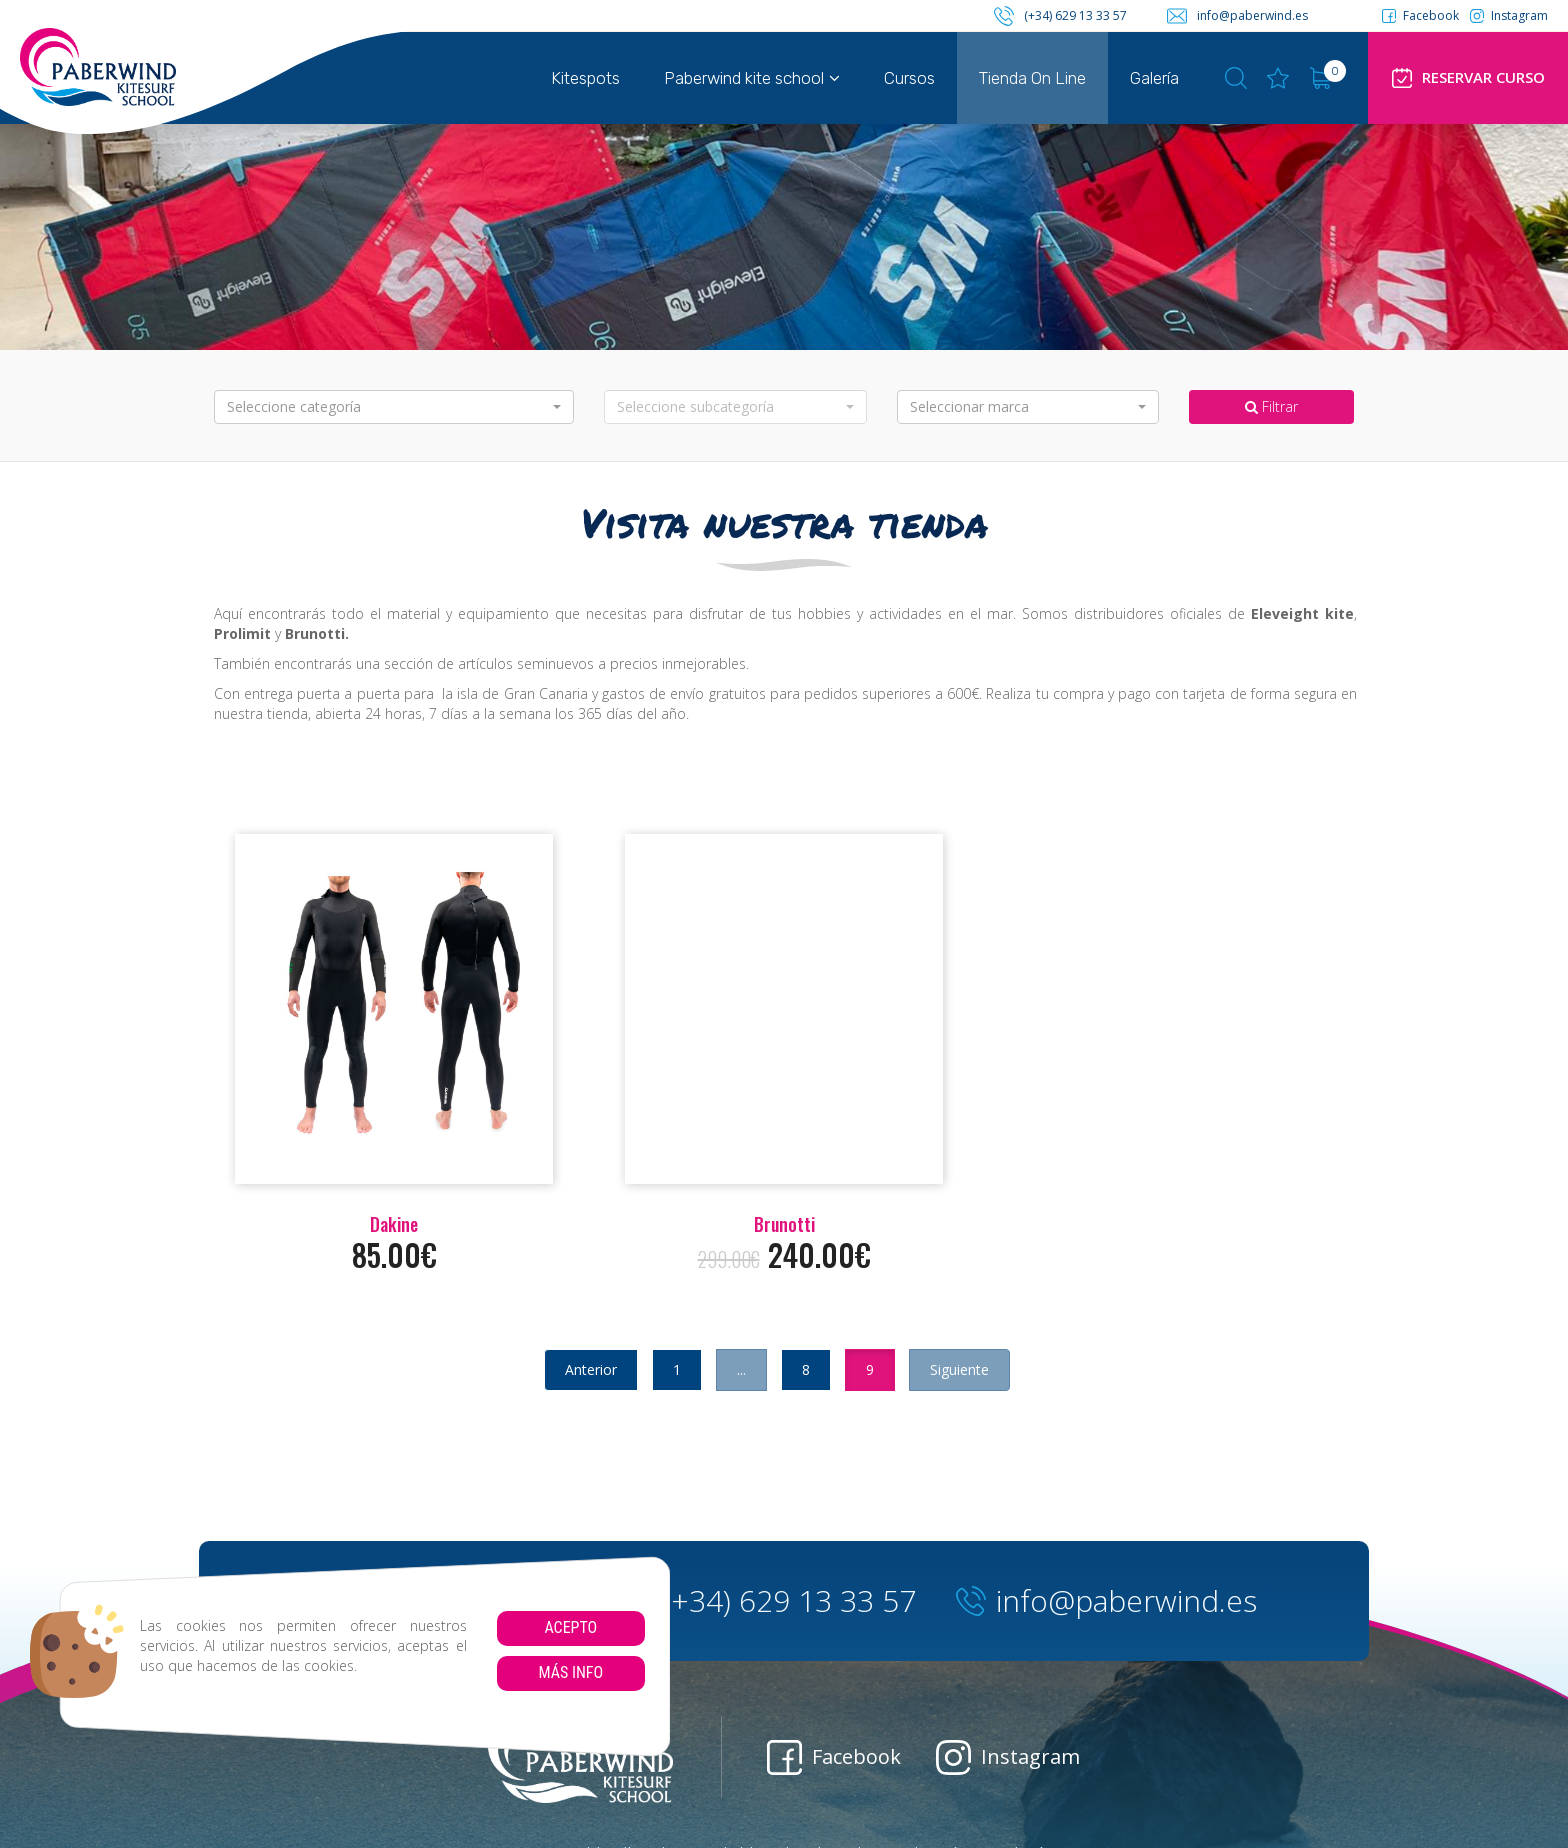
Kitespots (585, 78)
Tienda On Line (1032, 78)
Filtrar (1271, 406)
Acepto (570, 1627)
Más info (570, 1672)
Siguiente (959, 1369)
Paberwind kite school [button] (752, 78)
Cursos (909, 78)
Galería (1154, 78)
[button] (394, 407)
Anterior (591, 1369)
